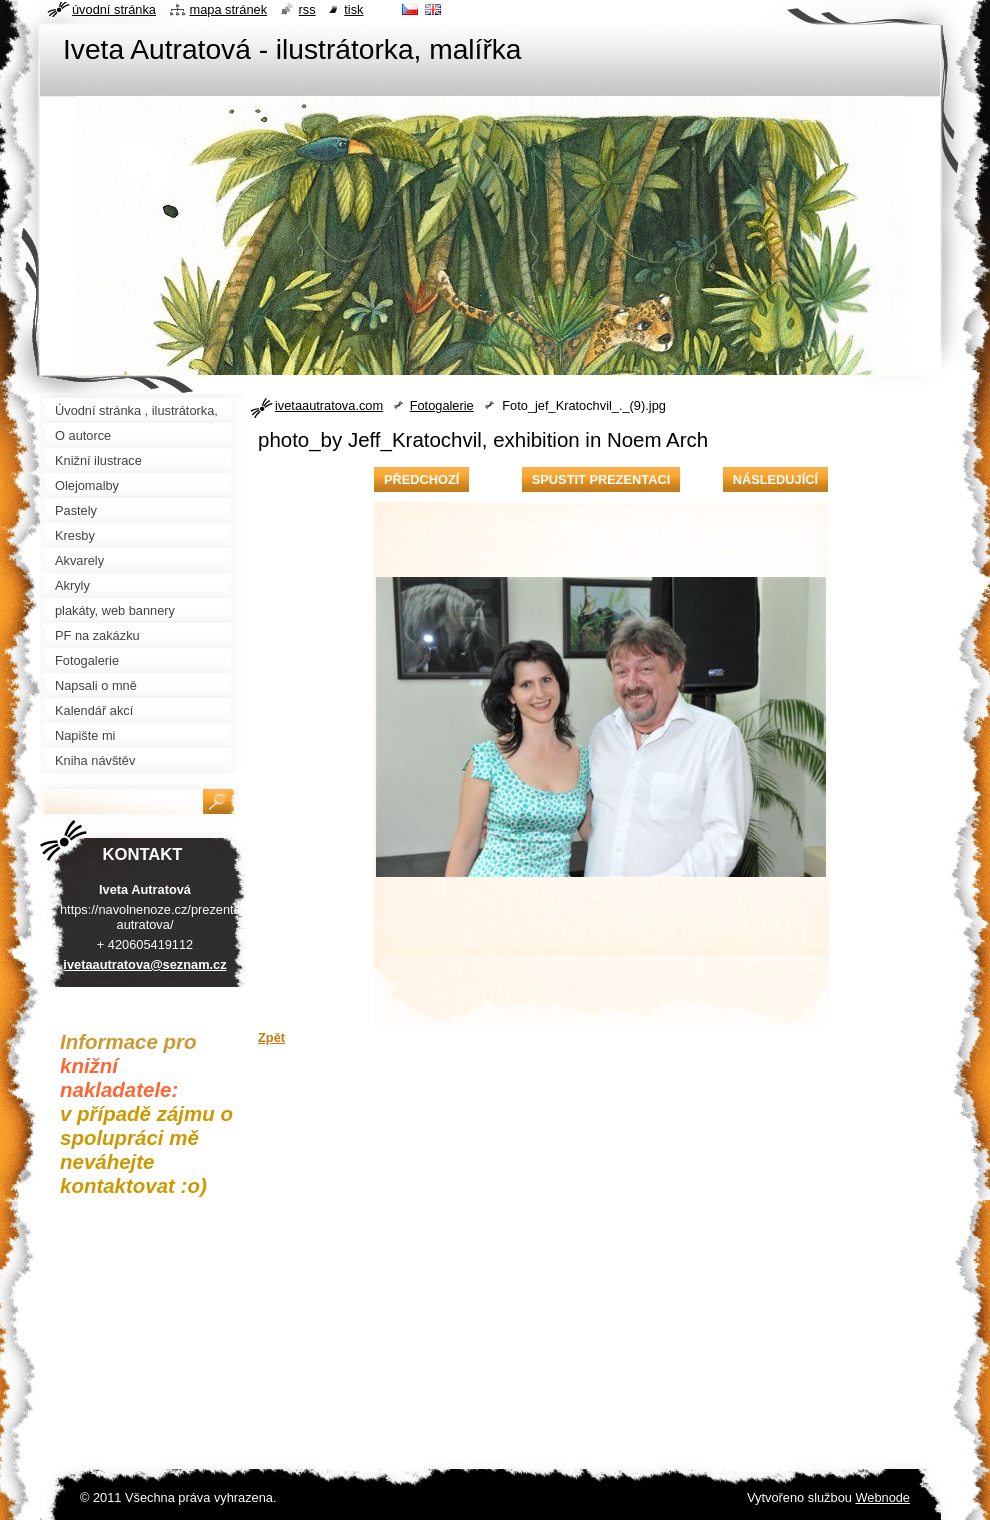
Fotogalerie (442, 405)
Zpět (271, 1037)
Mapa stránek (229, 9)
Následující (775, 479)
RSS (307, 9)
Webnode (882, 1497)
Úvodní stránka (114, 9)
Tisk (353, 9)
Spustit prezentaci (601, 479)
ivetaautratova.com (329, 405)
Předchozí (421, 479)
